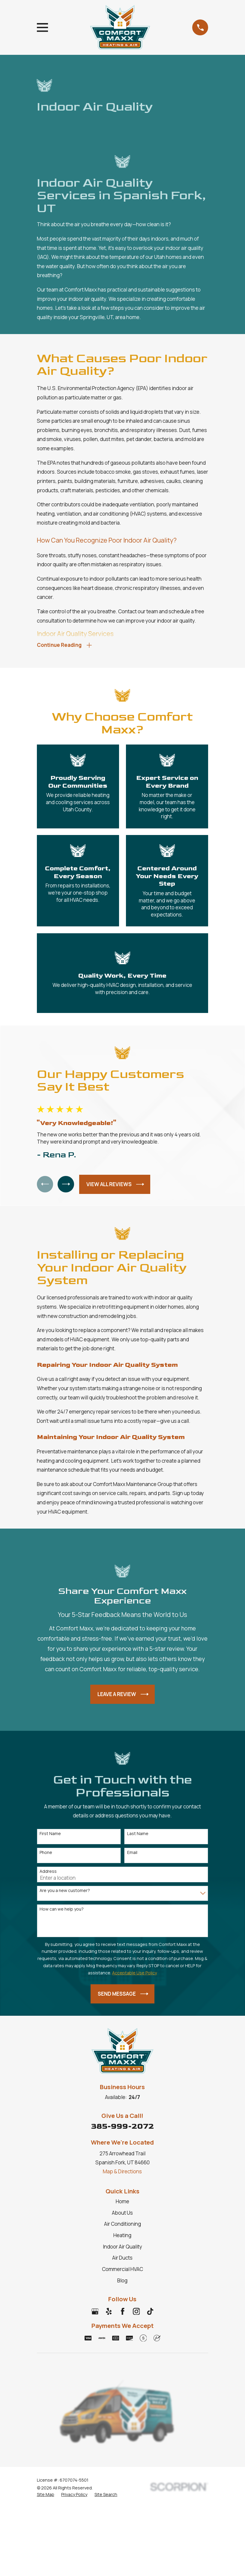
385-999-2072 (122, 2128)
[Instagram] (136, 2313)
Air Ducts (122, 2259)
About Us (122, 2214)
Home (122, 2202)
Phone (46, 1854)
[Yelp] (108, 2313)
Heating (122, 2237)
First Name (50, 1835)
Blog (122, 2281)
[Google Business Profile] (95, 2313)
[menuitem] (45, 2496)
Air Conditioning (122, 2225)
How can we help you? (62, 1910)
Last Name (137, 1835)
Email (132, 1854)
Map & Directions (122, 2173)
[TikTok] (150, 2313)
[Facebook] (122, 2313)
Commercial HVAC (122, 2270)
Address (48, 1873)
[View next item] (69, 1186)
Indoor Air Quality (122, 2248)
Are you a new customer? (65, 1892)
